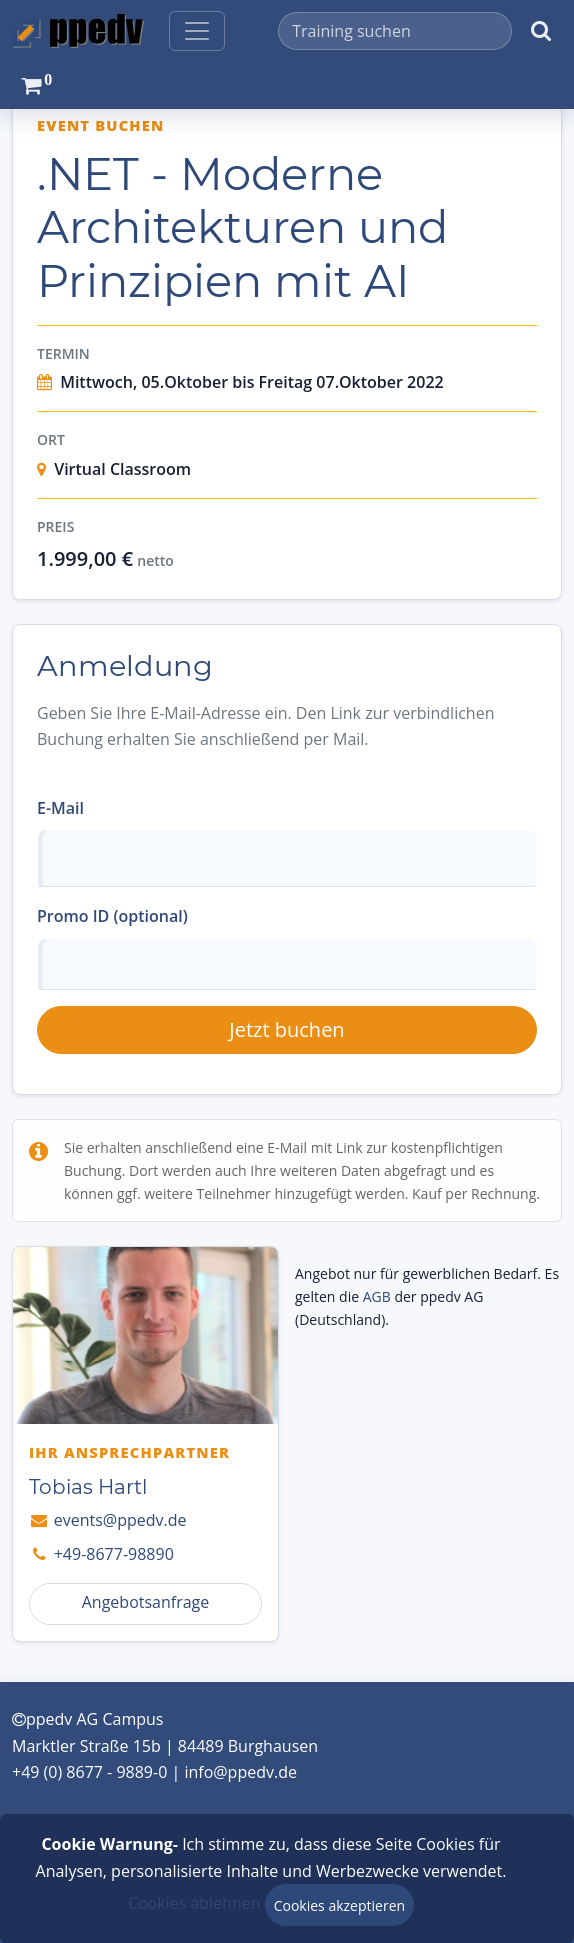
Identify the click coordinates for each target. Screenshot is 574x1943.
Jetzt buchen (286, 1029)
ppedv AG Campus (87, 1719)
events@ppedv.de (107, 1520)
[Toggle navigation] (197, 31)
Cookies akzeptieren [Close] (339, 1905)
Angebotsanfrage (146, 1602)
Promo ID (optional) (112, 916)
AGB (377, 1296)
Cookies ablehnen (194, 1903)
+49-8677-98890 (101, 1554)
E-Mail (60, 808)
